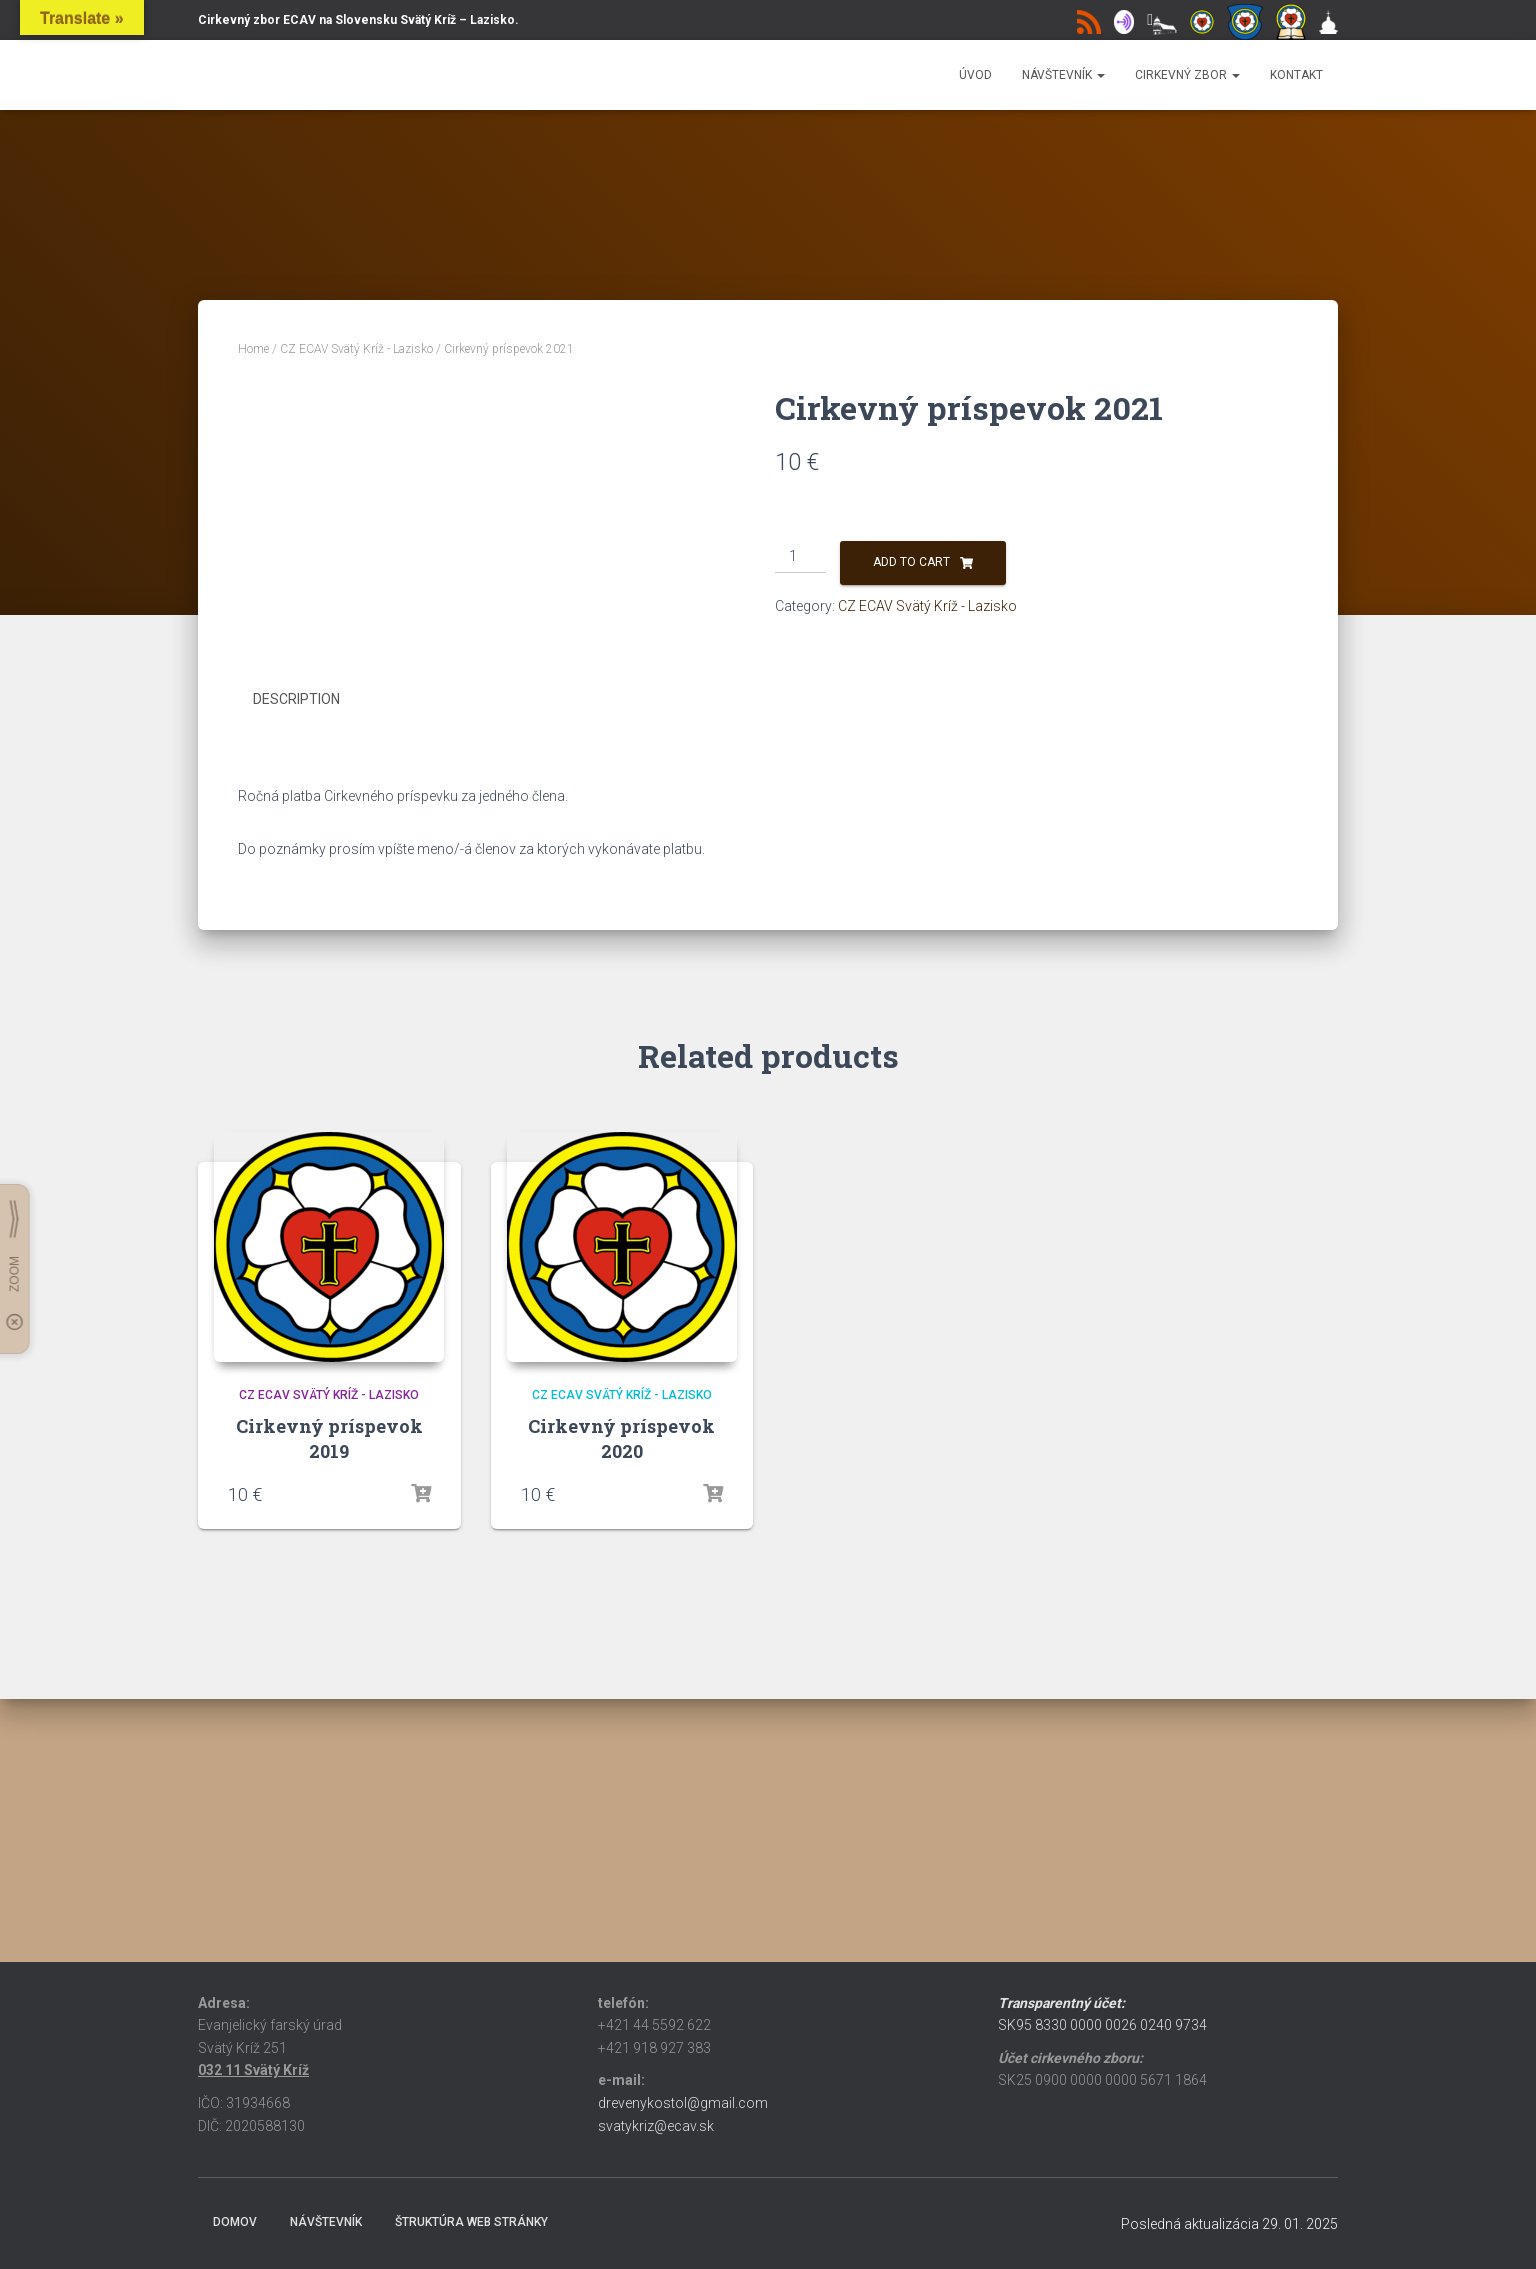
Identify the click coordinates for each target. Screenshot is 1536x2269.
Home (253, 349)
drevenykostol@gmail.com (683, 2103)
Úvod (975, 75)
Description (296, 932)
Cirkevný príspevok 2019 (329, 1669)
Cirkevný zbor (1187, 75)
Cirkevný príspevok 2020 (621, 1669)
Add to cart (911, 562)
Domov (235, 2222)
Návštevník (1063, 75)
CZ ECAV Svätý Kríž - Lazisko (356, 349)
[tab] (311, 933)
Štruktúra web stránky (471, 2222)
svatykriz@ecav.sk (656, 2126)
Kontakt (1296, 75)
